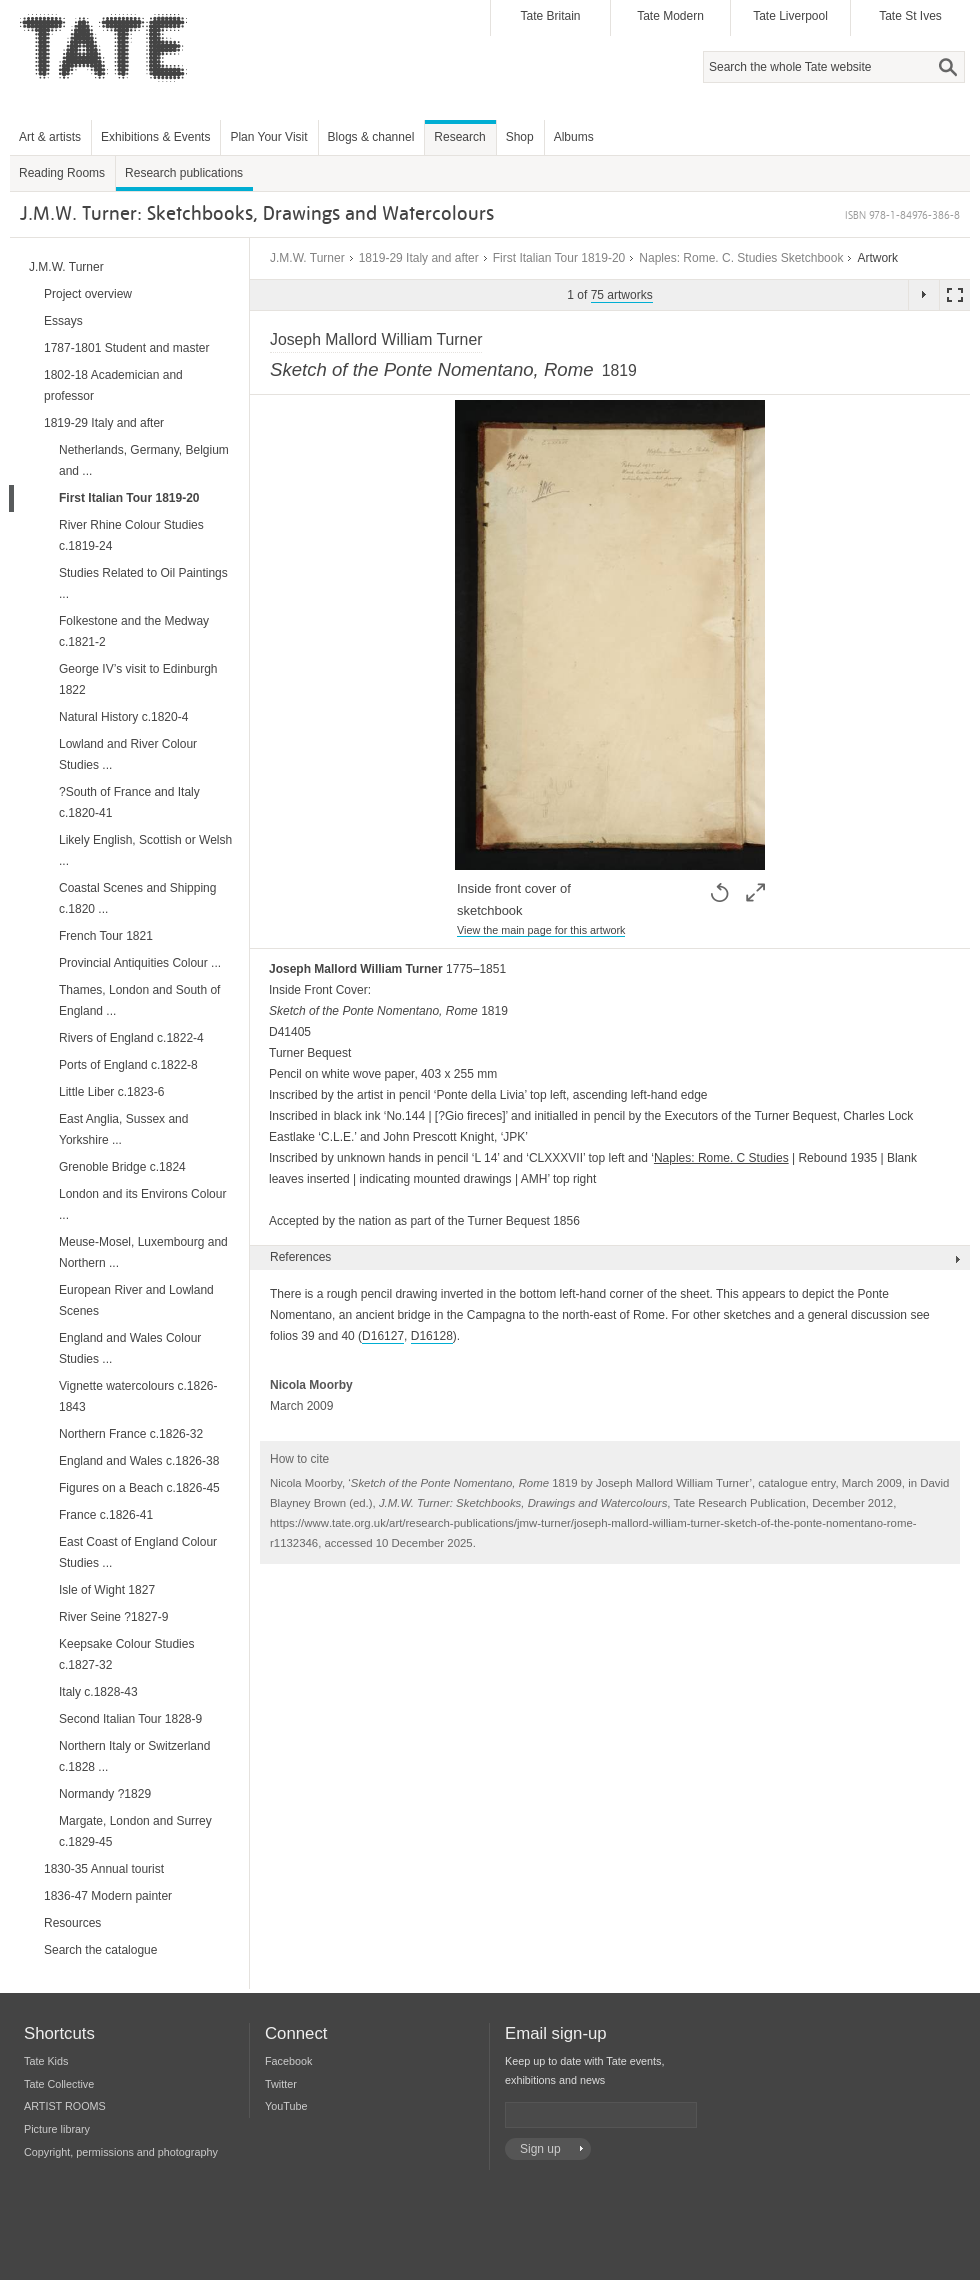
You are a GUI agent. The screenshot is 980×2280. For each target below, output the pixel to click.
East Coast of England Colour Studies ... (138, 1552)
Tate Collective (59, 2084)
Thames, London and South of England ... (139, 1000)
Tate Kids (46, 2061)
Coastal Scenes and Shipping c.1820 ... (137, 898)
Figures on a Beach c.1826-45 (139, 1488)
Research (459, 137)
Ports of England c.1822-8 (128, 1065)
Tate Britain (550, 16)
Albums (574, 137)
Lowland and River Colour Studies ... (128, 754)
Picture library (57, 2129)
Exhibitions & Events (155, 137)
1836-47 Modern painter (108, 1896)
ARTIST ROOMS (65, 2106)
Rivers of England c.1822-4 (131, 1038)
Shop (520, 137)
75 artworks (622, 295)
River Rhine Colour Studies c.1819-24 (131, 535)
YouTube (286, 2106)
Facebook (288, 2061)
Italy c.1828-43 (98, 1692)
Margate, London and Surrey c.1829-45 (135, 1831)
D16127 (383, 1336)
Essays (63, 321)
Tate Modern (670, 16)
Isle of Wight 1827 (107, 1590)
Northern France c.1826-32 (131, 1434)
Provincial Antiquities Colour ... (140, 963)
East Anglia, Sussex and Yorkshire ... (123, 1129)
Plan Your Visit (268, 137)
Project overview (88, 294)
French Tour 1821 (106, 936)
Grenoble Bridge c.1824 (122, 1167)
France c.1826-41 (106, 1515)
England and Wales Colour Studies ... (130, 1348)
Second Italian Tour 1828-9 (130, 1719)
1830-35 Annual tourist (104, 1869)
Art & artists (50, 137)
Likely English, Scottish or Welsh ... (145, 850)
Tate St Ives (910, 16)
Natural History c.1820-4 (123, 717)
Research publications (184, 173)
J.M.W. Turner (307, 258)
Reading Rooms (62, 173)
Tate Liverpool (790, 16)
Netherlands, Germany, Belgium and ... (144, 460)
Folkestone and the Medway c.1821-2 (134, 631)
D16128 (432, 1336)
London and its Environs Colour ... (142, 1204)
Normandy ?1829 (105, 1794)
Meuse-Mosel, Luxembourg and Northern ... (143, 1252)
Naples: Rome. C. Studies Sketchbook (741, 258)
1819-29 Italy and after (419, 258)
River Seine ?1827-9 (113, 1617)
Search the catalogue (100, 1950)
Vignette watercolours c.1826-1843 (138, 1396)
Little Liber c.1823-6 (111, 1092)
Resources (72, 1923)
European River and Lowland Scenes (136, 1300)
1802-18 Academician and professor (113, 385)
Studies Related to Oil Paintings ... (143, 583)
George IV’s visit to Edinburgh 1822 (138, 679)
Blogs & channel (371, 137)
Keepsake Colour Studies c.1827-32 (126, 1654)
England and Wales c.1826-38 (139, 1461)
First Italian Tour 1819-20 (559, 258)
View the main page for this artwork (541, 930)
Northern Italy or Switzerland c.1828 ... (134, 1756)
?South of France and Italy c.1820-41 (129, 802)
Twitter (281, 2084)
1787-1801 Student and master (126, 348)
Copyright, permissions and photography (121, 2152)
